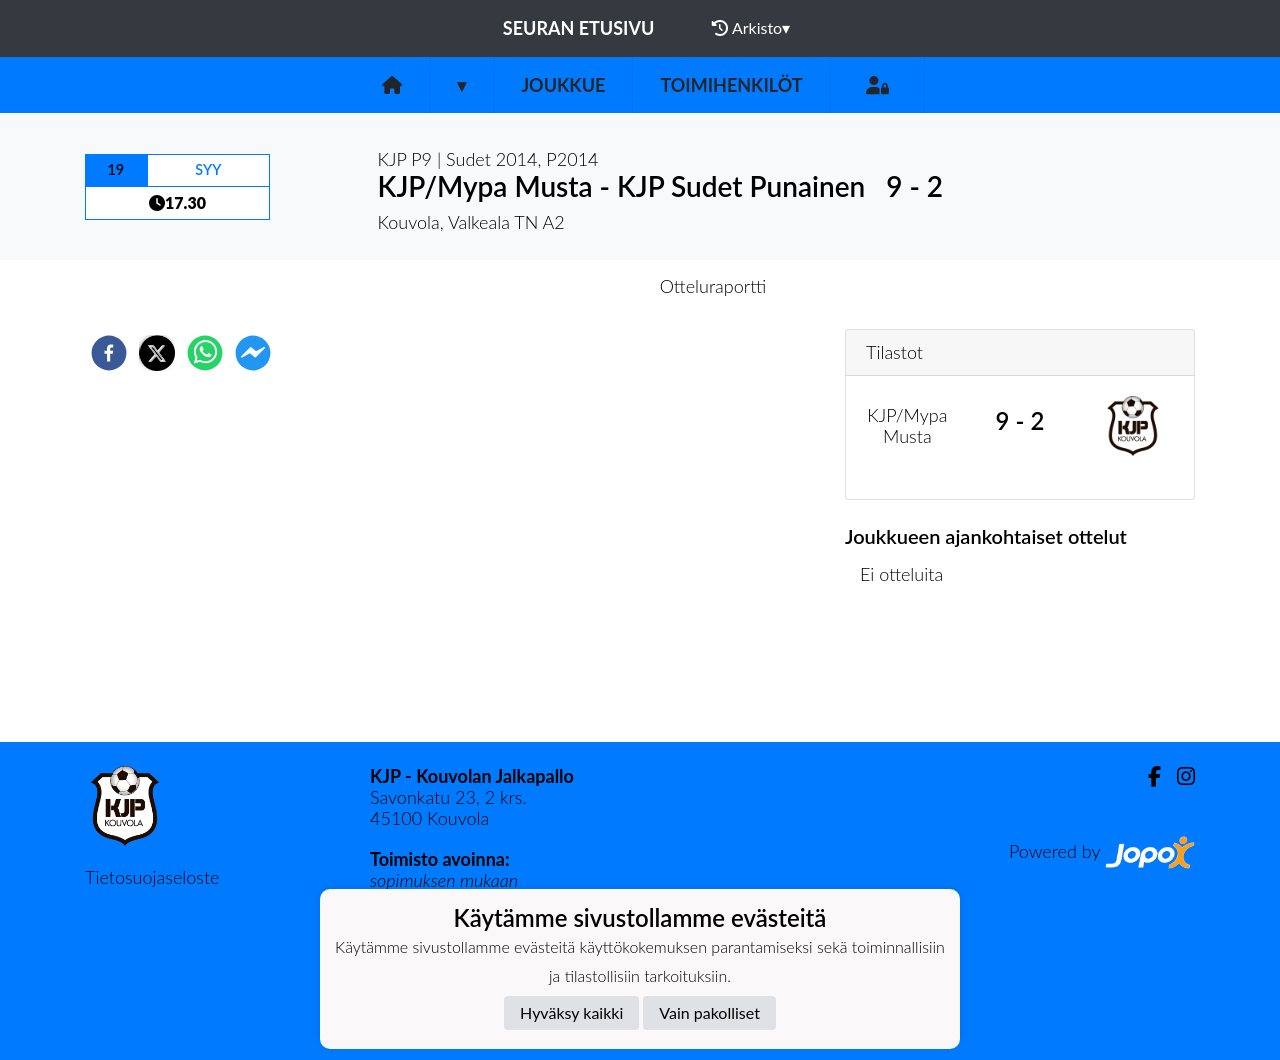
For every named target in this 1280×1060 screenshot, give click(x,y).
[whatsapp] (205, 353)
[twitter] (157, 353)
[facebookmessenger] (253, 353)
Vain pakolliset (709, 1012)
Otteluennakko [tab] (571, 286)
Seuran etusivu (579, 28)
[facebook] (109, 353)
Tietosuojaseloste (152, 877)
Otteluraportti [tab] (713, 286)
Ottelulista (909, 674)
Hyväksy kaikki (571, 1012)
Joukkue (563, 85)
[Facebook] (1146, 776)
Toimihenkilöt (731, 85)
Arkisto (751, 28)
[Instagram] (1178, 776)
